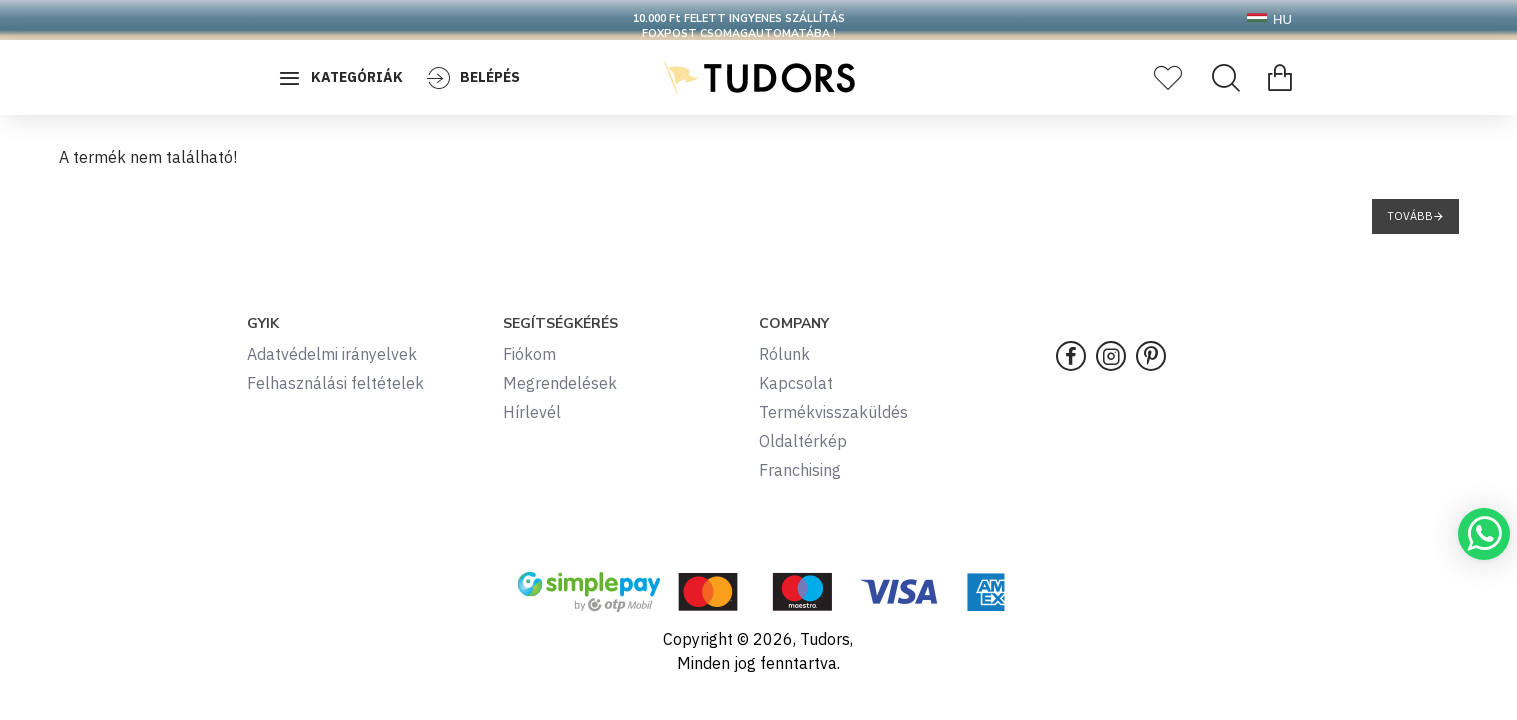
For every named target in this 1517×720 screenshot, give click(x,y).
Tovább (1410, 216)
